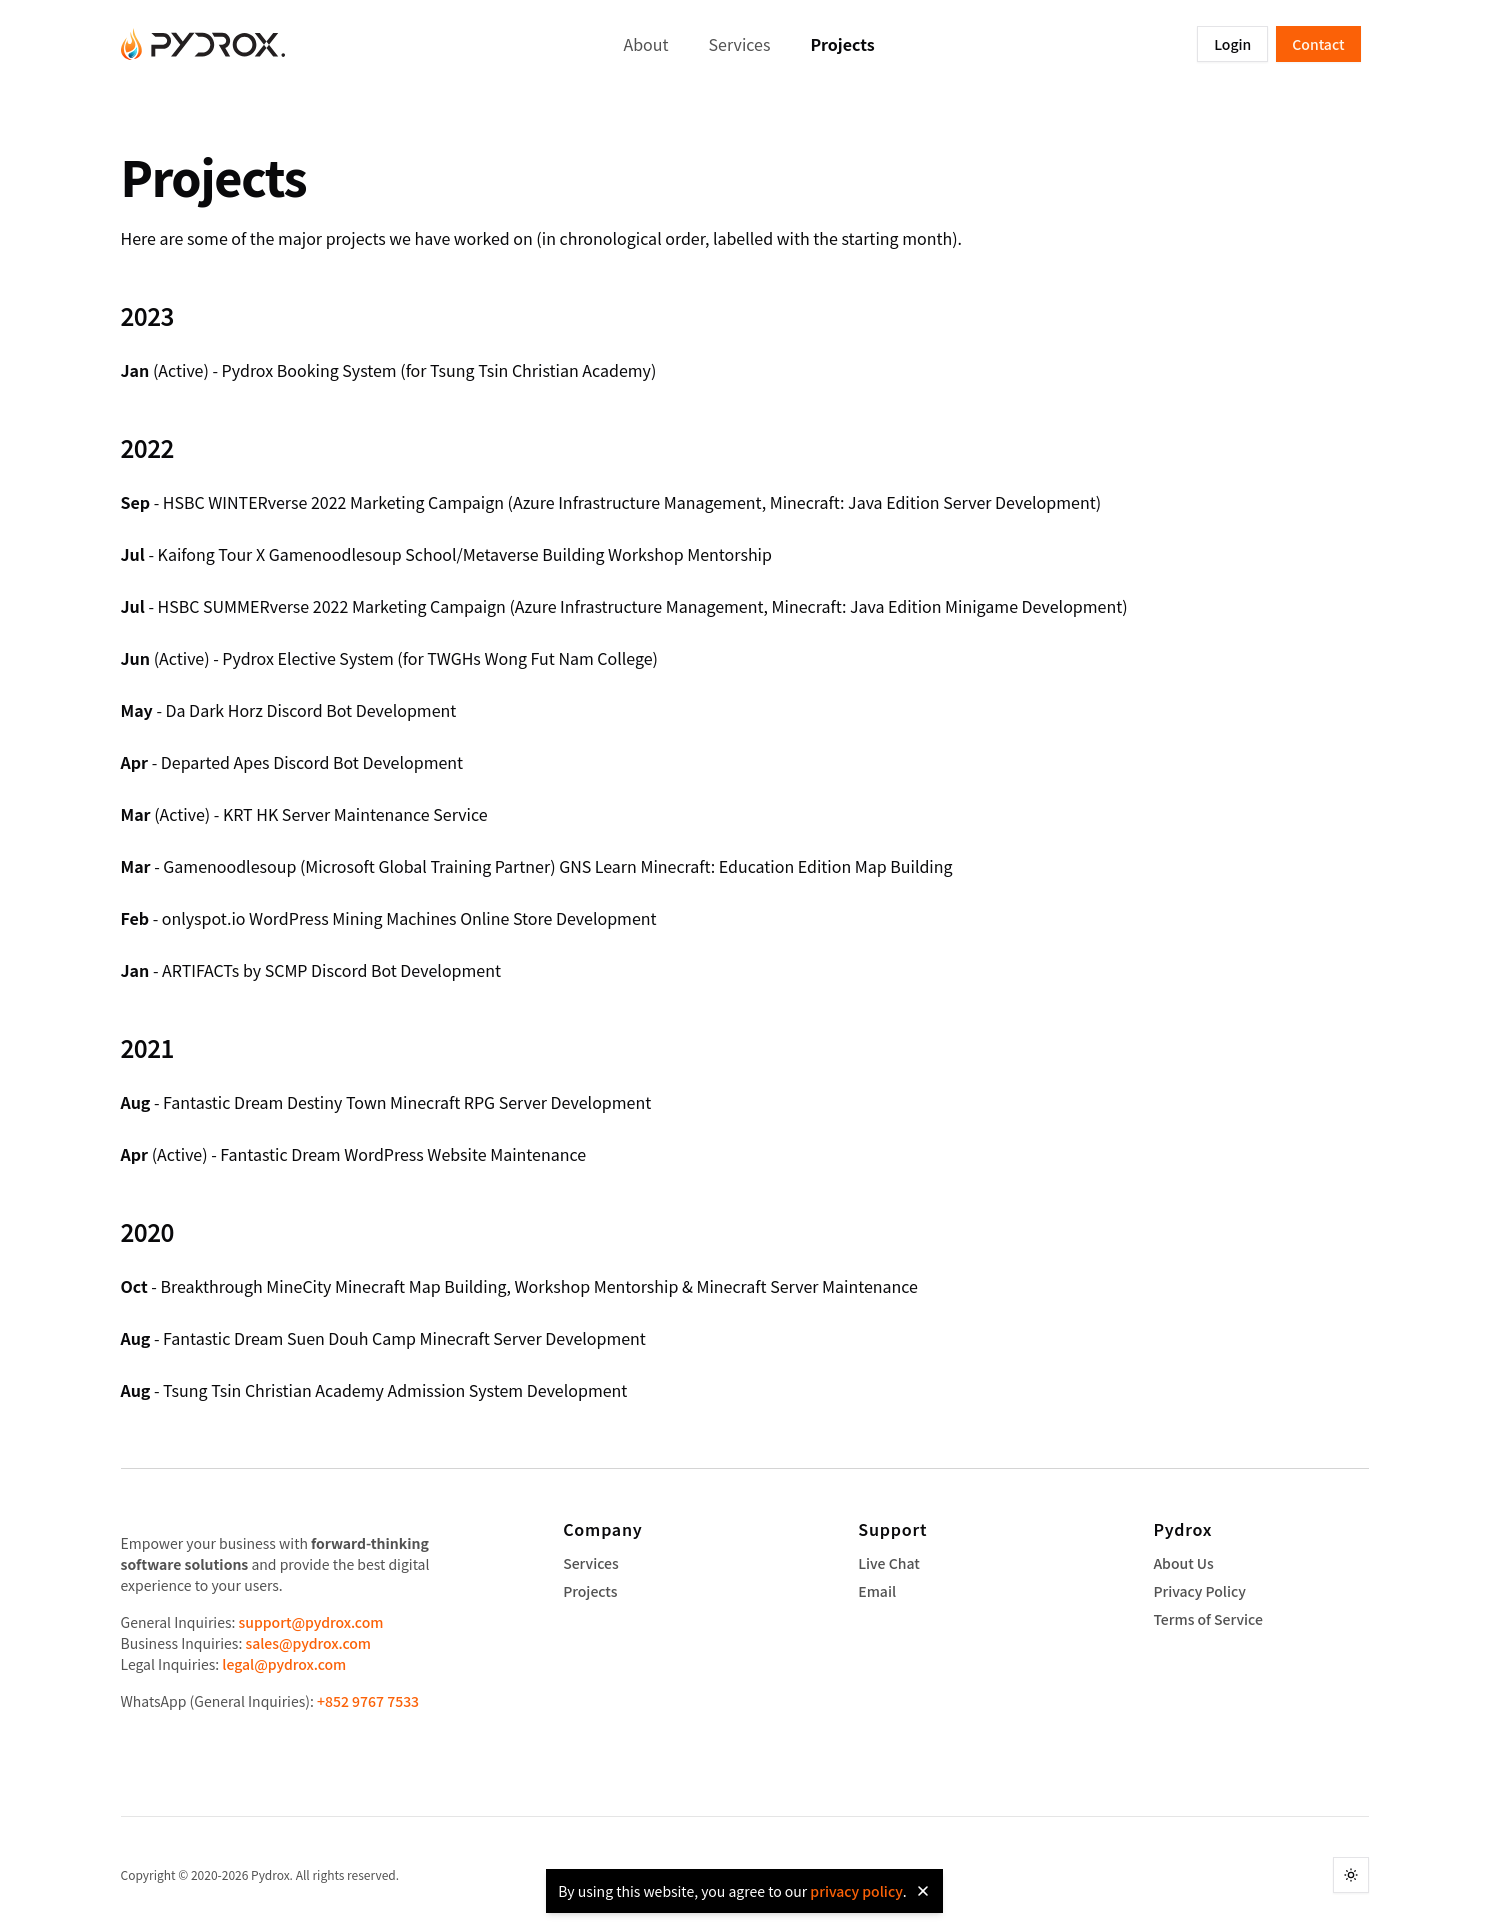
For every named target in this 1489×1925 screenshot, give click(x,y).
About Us (1183, 1563)
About (646, 44)
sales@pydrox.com (308, 1643)
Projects (842, 44)
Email (877, 1591)
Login (1232, 44)
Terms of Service (1207, 1619)
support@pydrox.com (311, 1622)
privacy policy (856, 1891)
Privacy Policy (1199, 1591)
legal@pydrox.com (284, 1664)
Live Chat (888, 1563)
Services (740, 44)
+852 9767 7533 (368, 1701)
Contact (1318, 44)
